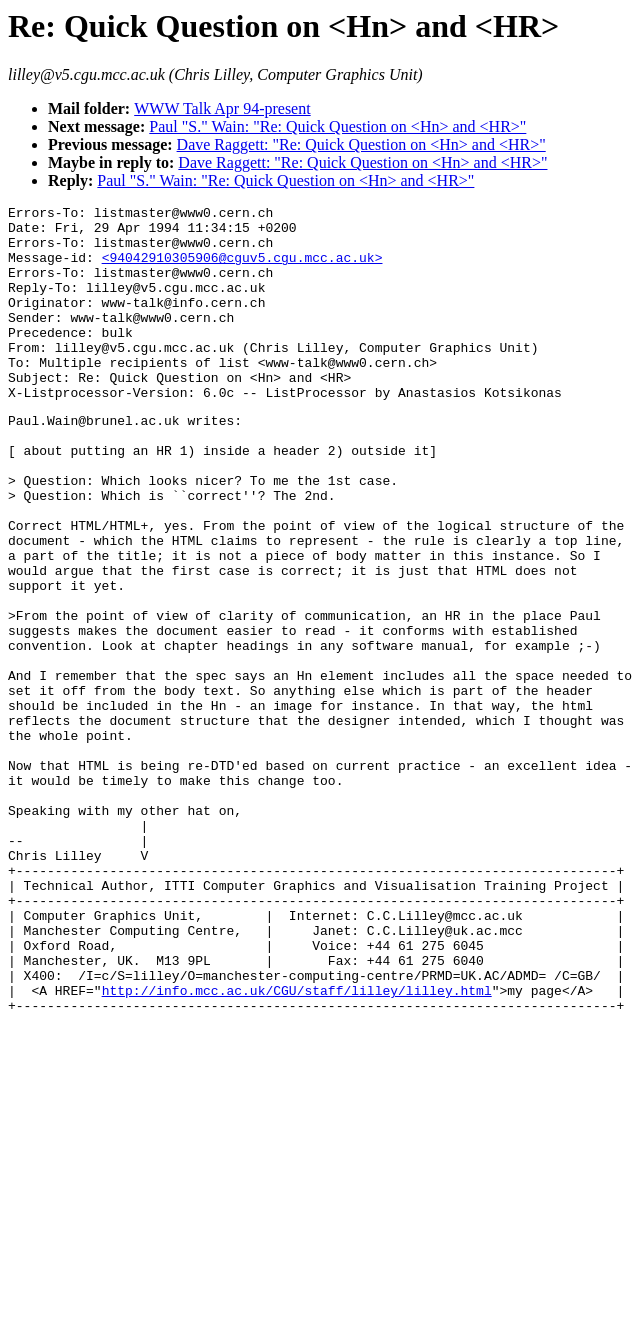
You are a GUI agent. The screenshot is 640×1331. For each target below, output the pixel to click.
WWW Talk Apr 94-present (222, 108)
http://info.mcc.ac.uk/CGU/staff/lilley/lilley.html (297, 1146)
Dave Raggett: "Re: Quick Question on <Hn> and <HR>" (361, 144)
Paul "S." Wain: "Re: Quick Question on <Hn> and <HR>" (337, 126)
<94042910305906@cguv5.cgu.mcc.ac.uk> (242, 269)
